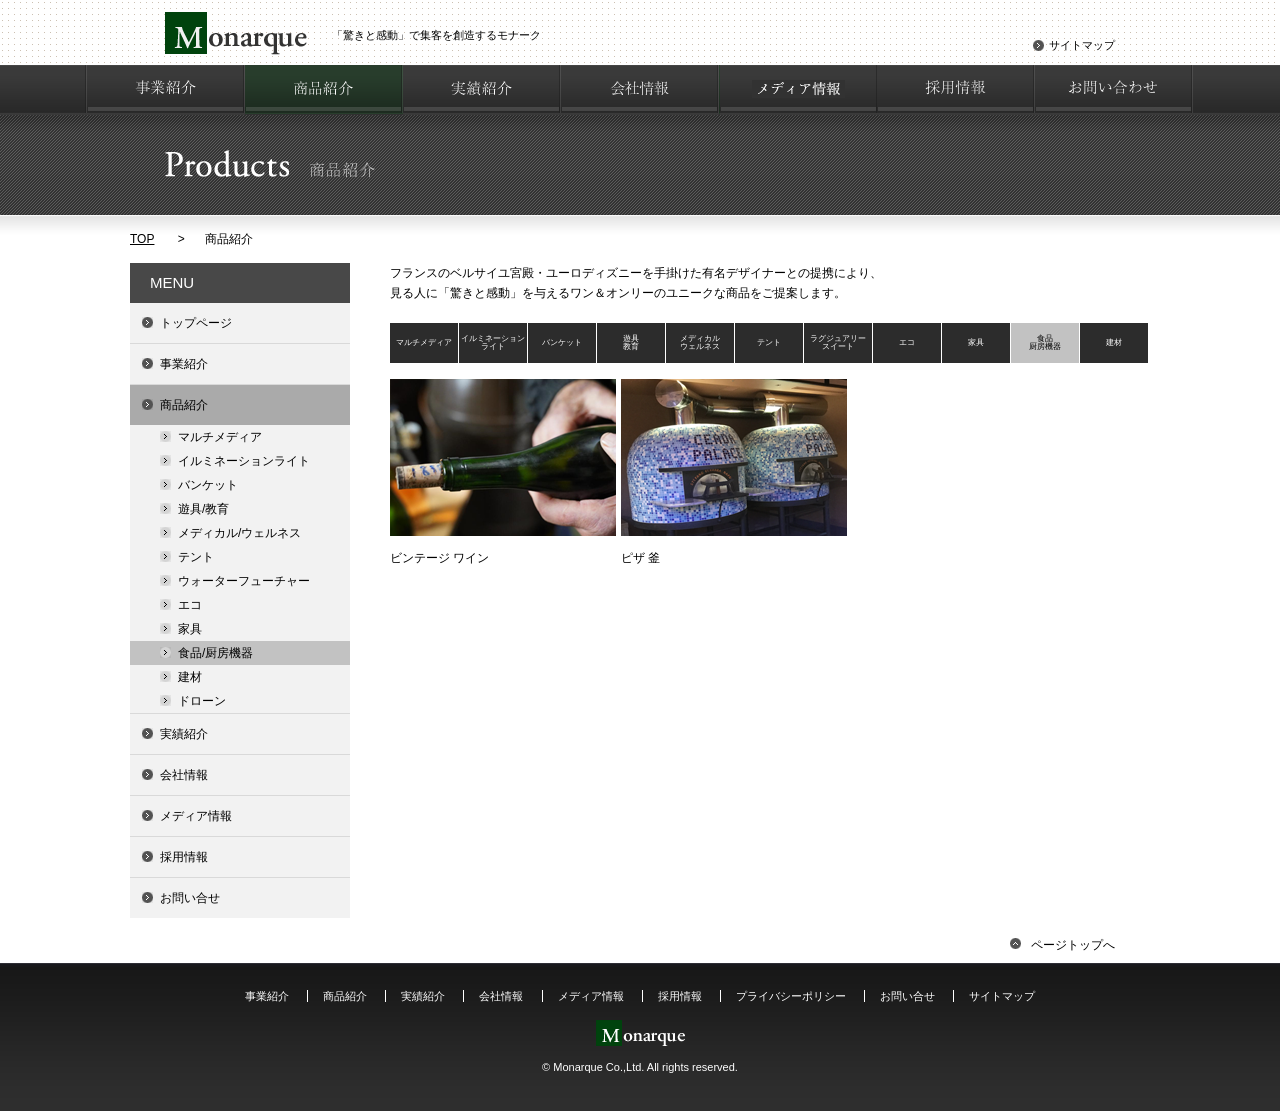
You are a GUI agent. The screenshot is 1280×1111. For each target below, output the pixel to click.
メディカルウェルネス (700, 342)
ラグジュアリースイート (838, 342)
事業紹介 (184, 364)
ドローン (202, 701)
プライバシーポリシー (791, 996)
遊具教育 (631, 342)
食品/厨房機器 (215, 653)
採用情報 (184, 857)
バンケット (208, 485)
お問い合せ (190, 898)
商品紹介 (184, 405)
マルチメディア (220, 437)
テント (196, 557)
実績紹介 (184, 734)
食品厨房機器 (1045, 342)
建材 (190, 677)
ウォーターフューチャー (244, 581)
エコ (190, 605)
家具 (190, 629)
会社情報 (184, 775)
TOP (142, 239)
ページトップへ (1062, 945)
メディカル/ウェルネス (239, 533)
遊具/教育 (203, 509)
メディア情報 (196, 816)
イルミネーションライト (244, 461)
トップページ (196, 323)
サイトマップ (1082, 45)
